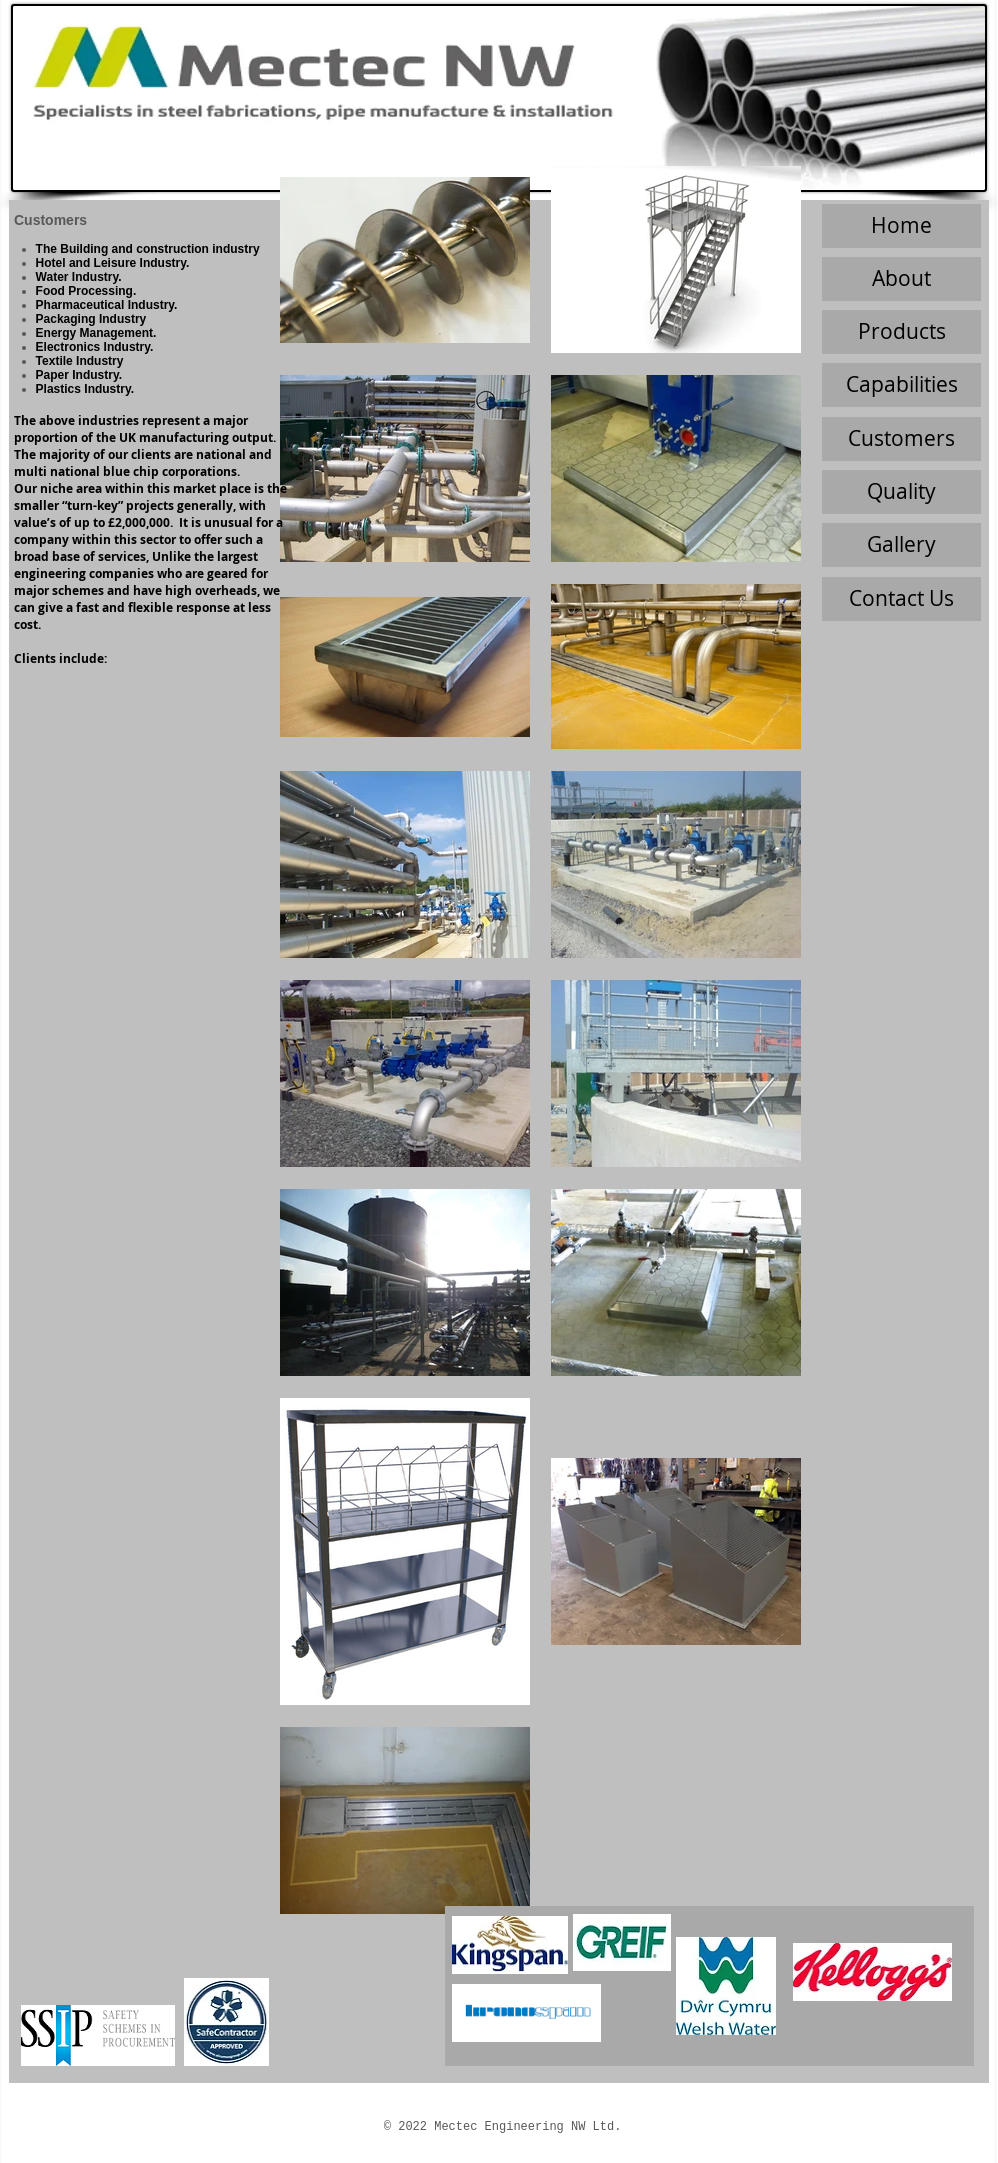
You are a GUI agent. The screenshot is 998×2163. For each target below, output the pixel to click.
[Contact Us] (901, 599)
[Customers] (901, 439)
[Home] (901, 226)
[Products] (901, 332)
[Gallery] (901, 545)
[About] (901, 279)
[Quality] (901, 492)
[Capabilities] (901, 385)
